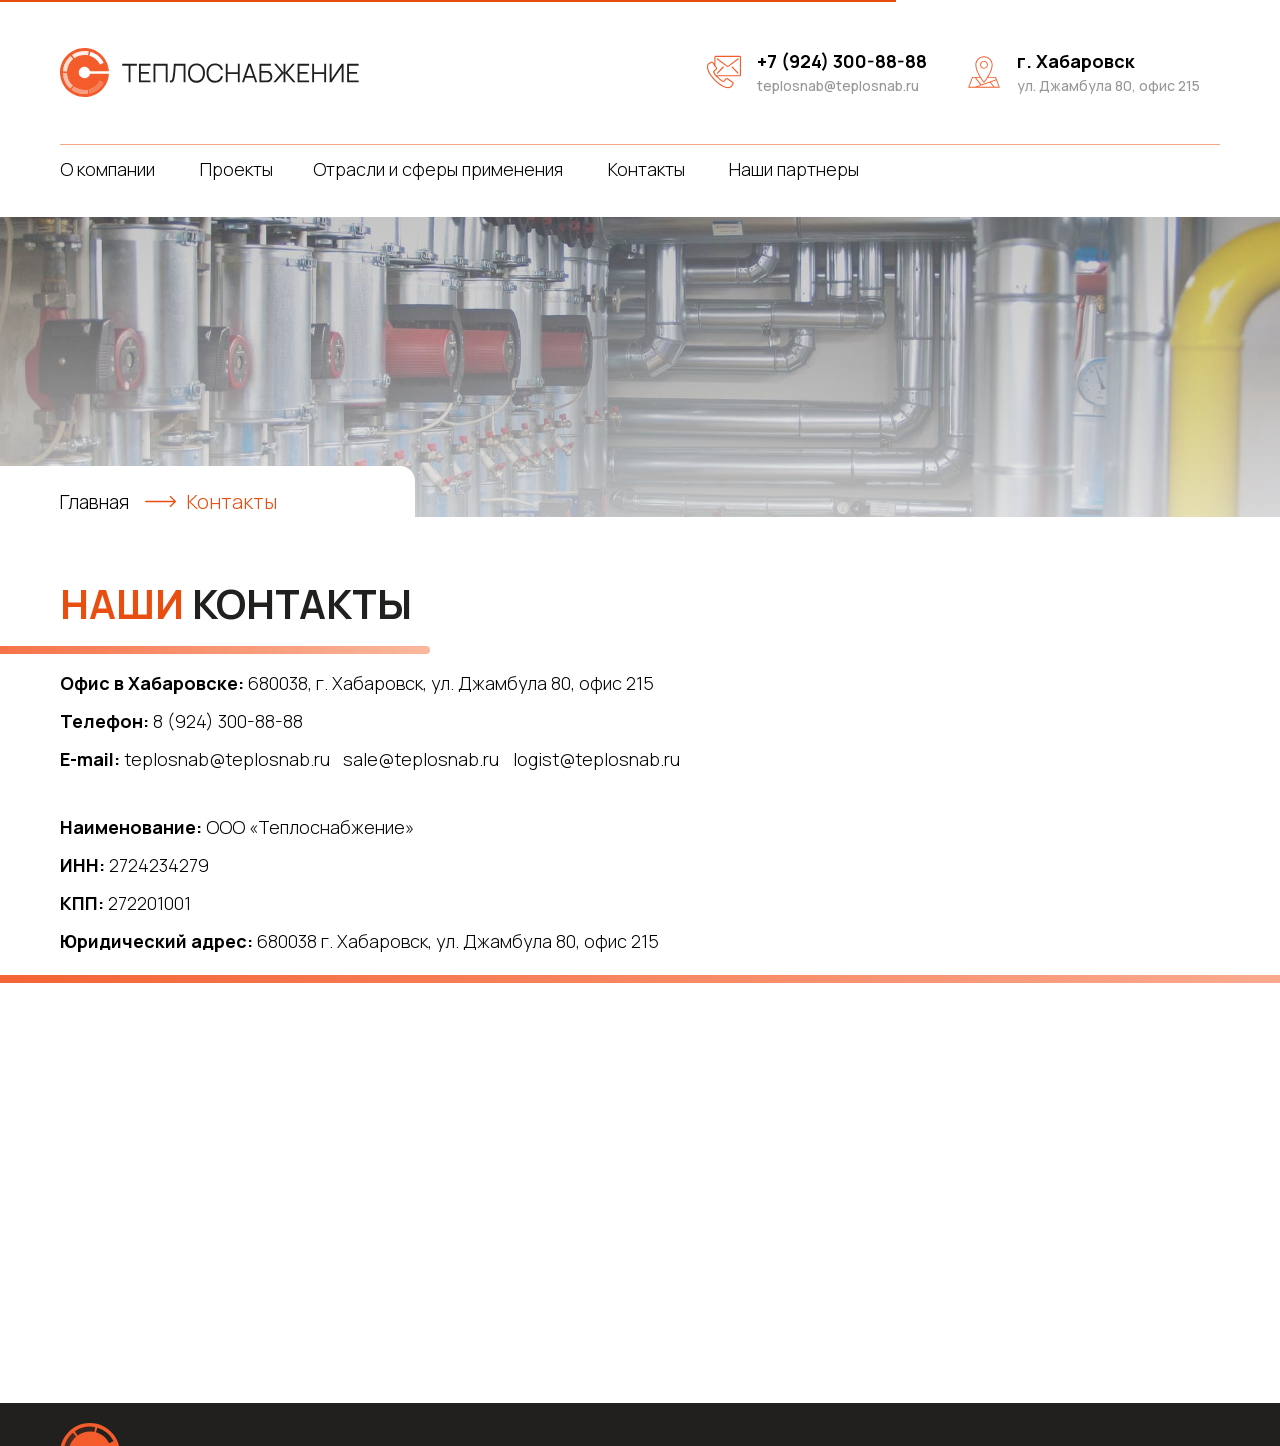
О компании (107, 169)
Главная (97, 501)
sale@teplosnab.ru (421, 759)
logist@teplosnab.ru (596, 759)
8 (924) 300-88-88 (228, 721)
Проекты (236, 169)
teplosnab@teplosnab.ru (838, 85)
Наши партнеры (794, 169)
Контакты (646, 169)
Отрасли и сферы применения (438, 169)
